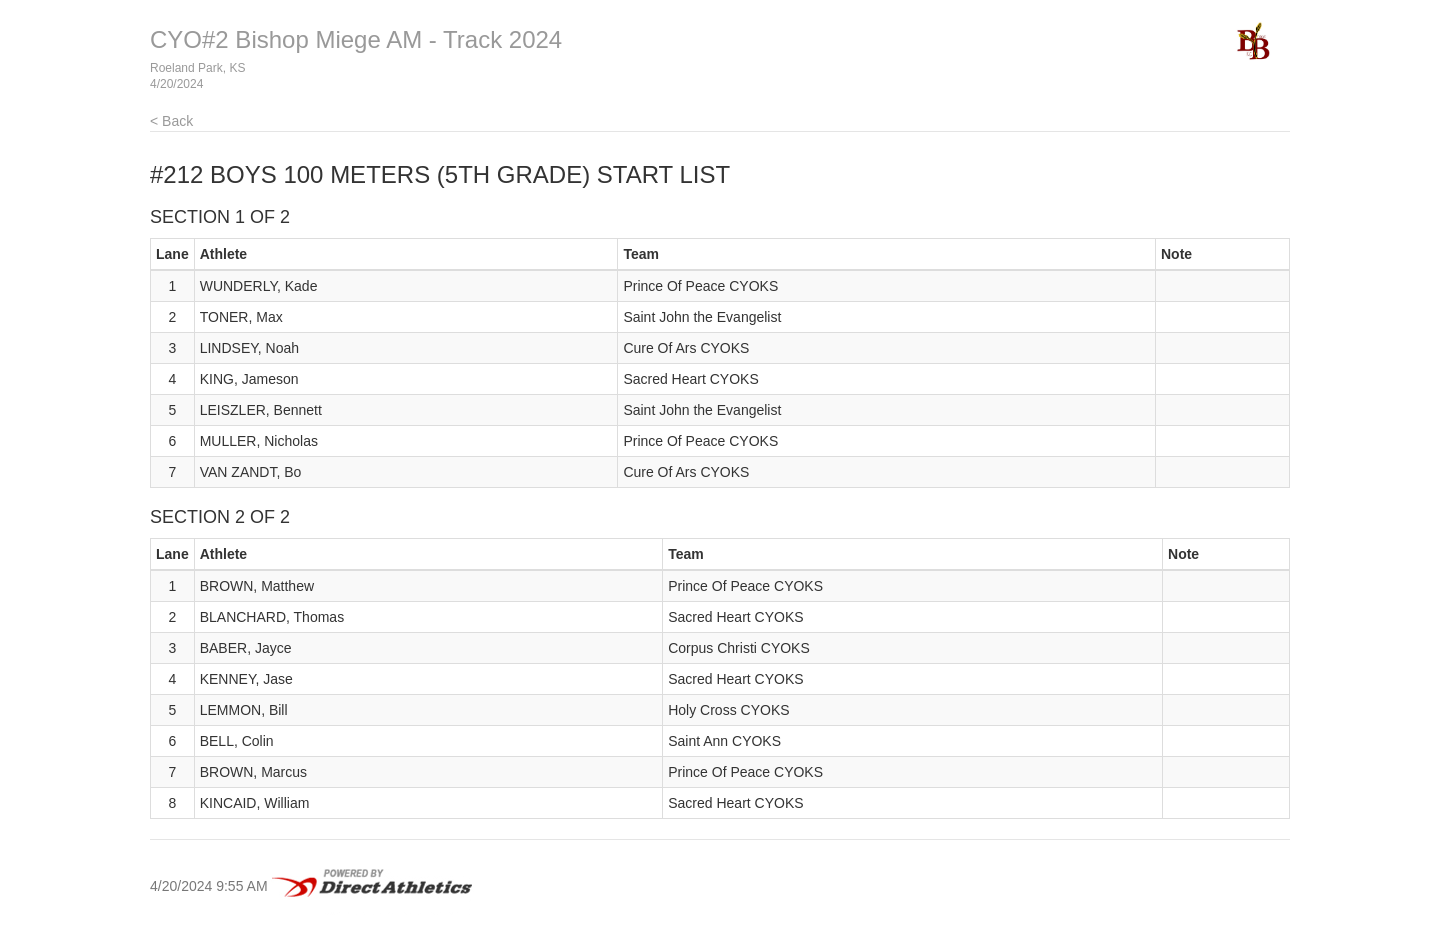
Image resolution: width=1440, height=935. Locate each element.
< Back (171, 121)
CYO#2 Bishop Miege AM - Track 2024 (356, 39)
